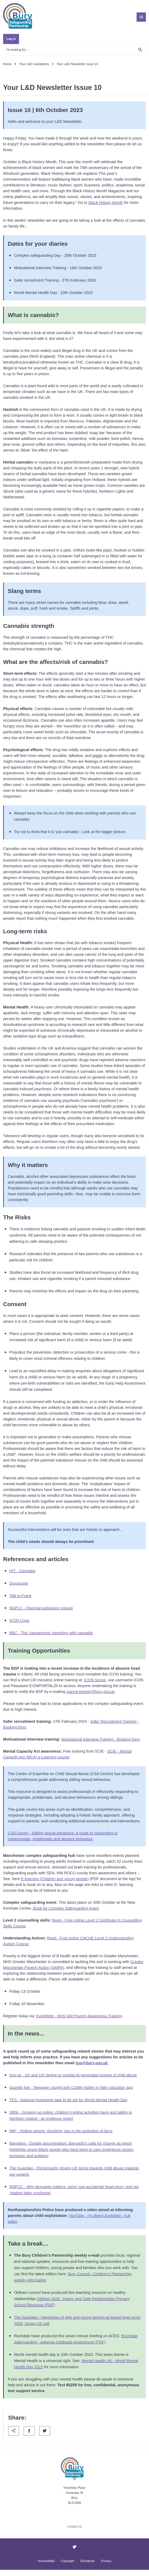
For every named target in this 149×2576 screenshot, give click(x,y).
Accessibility (46, 2561)
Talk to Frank (20, 1596)
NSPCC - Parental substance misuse (41, 1608)
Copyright (67, 2561)
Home (7, 64)
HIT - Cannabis (22, 1571)
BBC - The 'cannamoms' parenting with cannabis (51, 1633)
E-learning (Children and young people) (55, 1879)
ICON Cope (19, 1620)
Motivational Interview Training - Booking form (100, 1739)
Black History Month (105, 202)
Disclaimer (87, 2561)
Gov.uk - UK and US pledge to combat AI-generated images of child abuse (73, 2075)
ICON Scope (95, 1680)
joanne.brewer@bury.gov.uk (90, 1691)
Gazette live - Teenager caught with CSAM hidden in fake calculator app (71, 2087)
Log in (11, 39)
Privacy (106, 2561)
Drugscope (18, 1583)
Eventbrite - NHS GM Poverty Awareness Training (79, 2016)
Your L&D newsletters (34, 64)
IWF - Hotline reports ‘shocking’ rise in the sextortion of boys (61, 2131)
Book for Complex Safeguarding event (65, 1908)
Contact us (74, 2526)
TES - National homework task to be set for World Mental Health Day (68, 2100)
